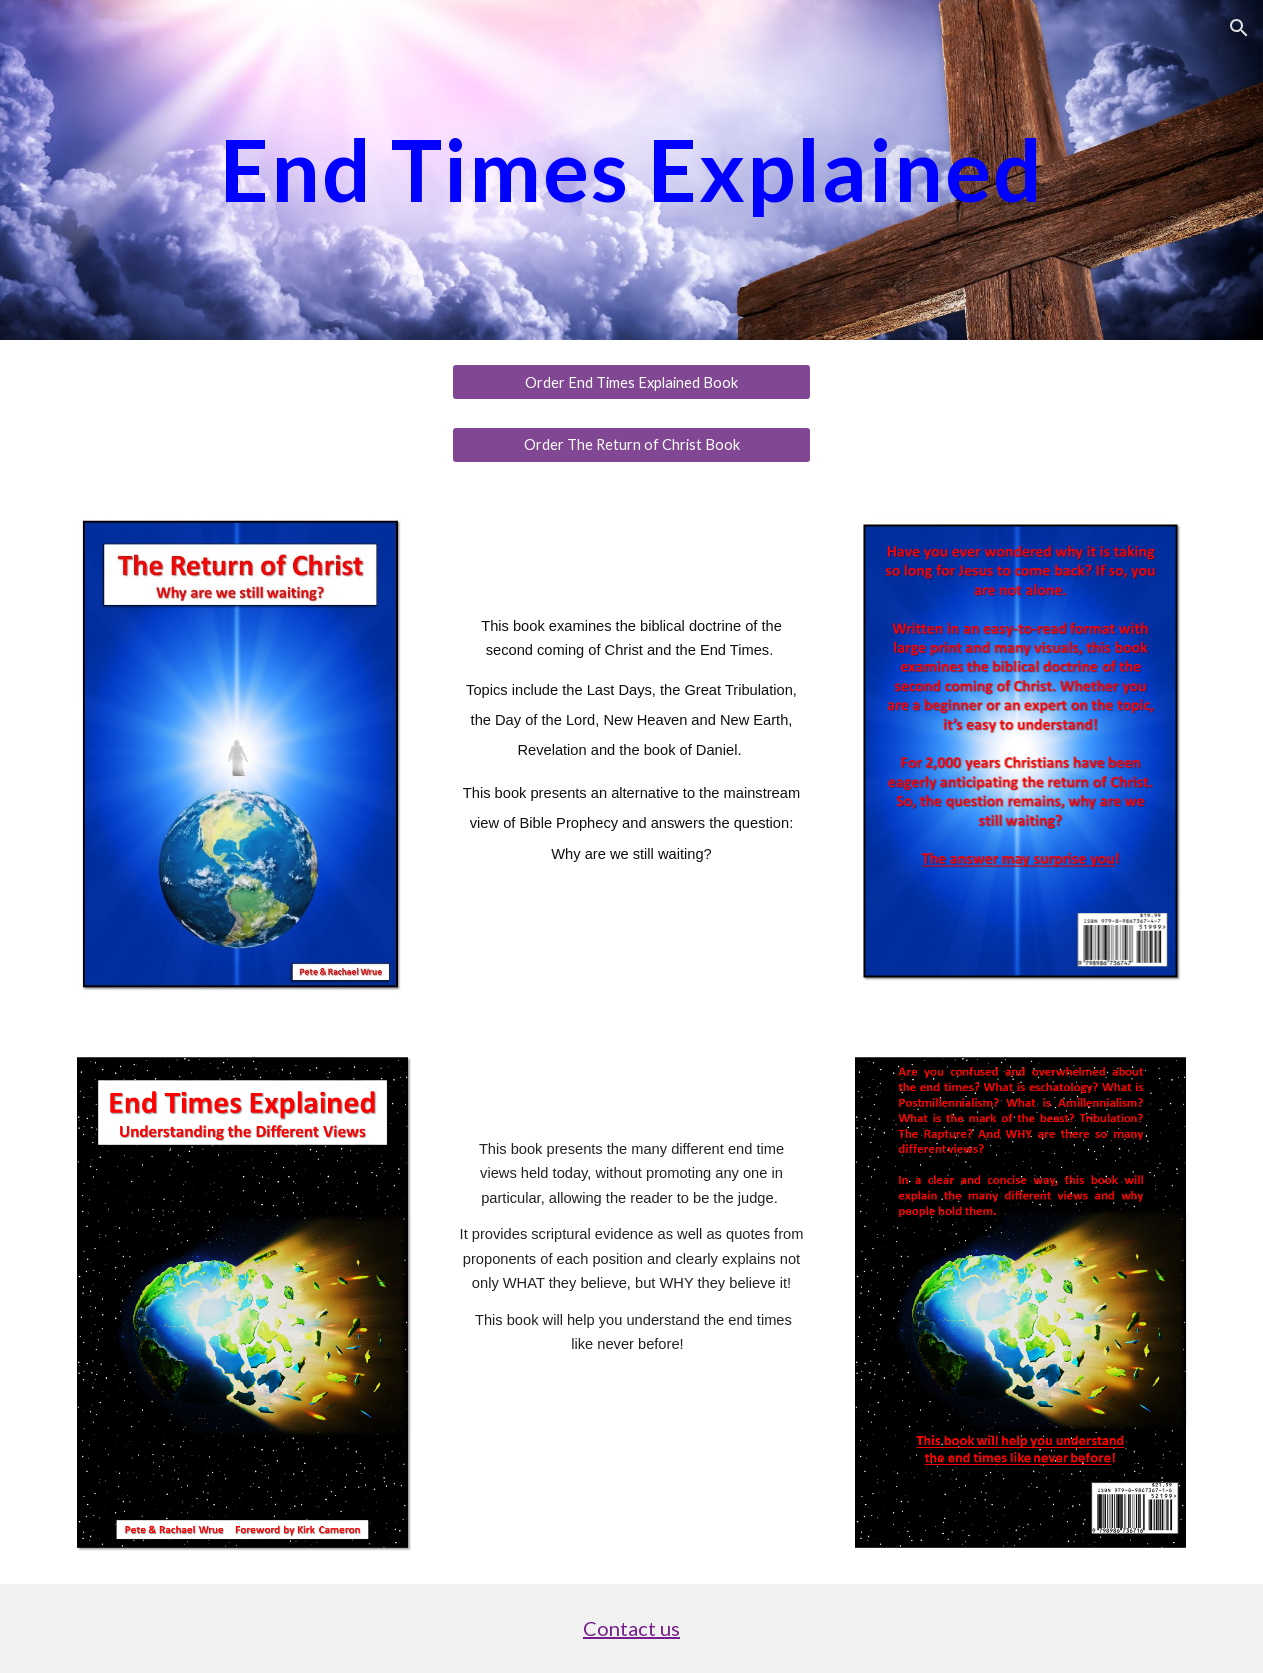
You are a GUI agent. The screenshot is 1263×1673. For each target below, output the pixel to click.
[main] (631, 169)
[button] (1239, 28)
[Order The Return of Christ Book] (632, 445)
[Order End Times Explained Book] (632, 382)
